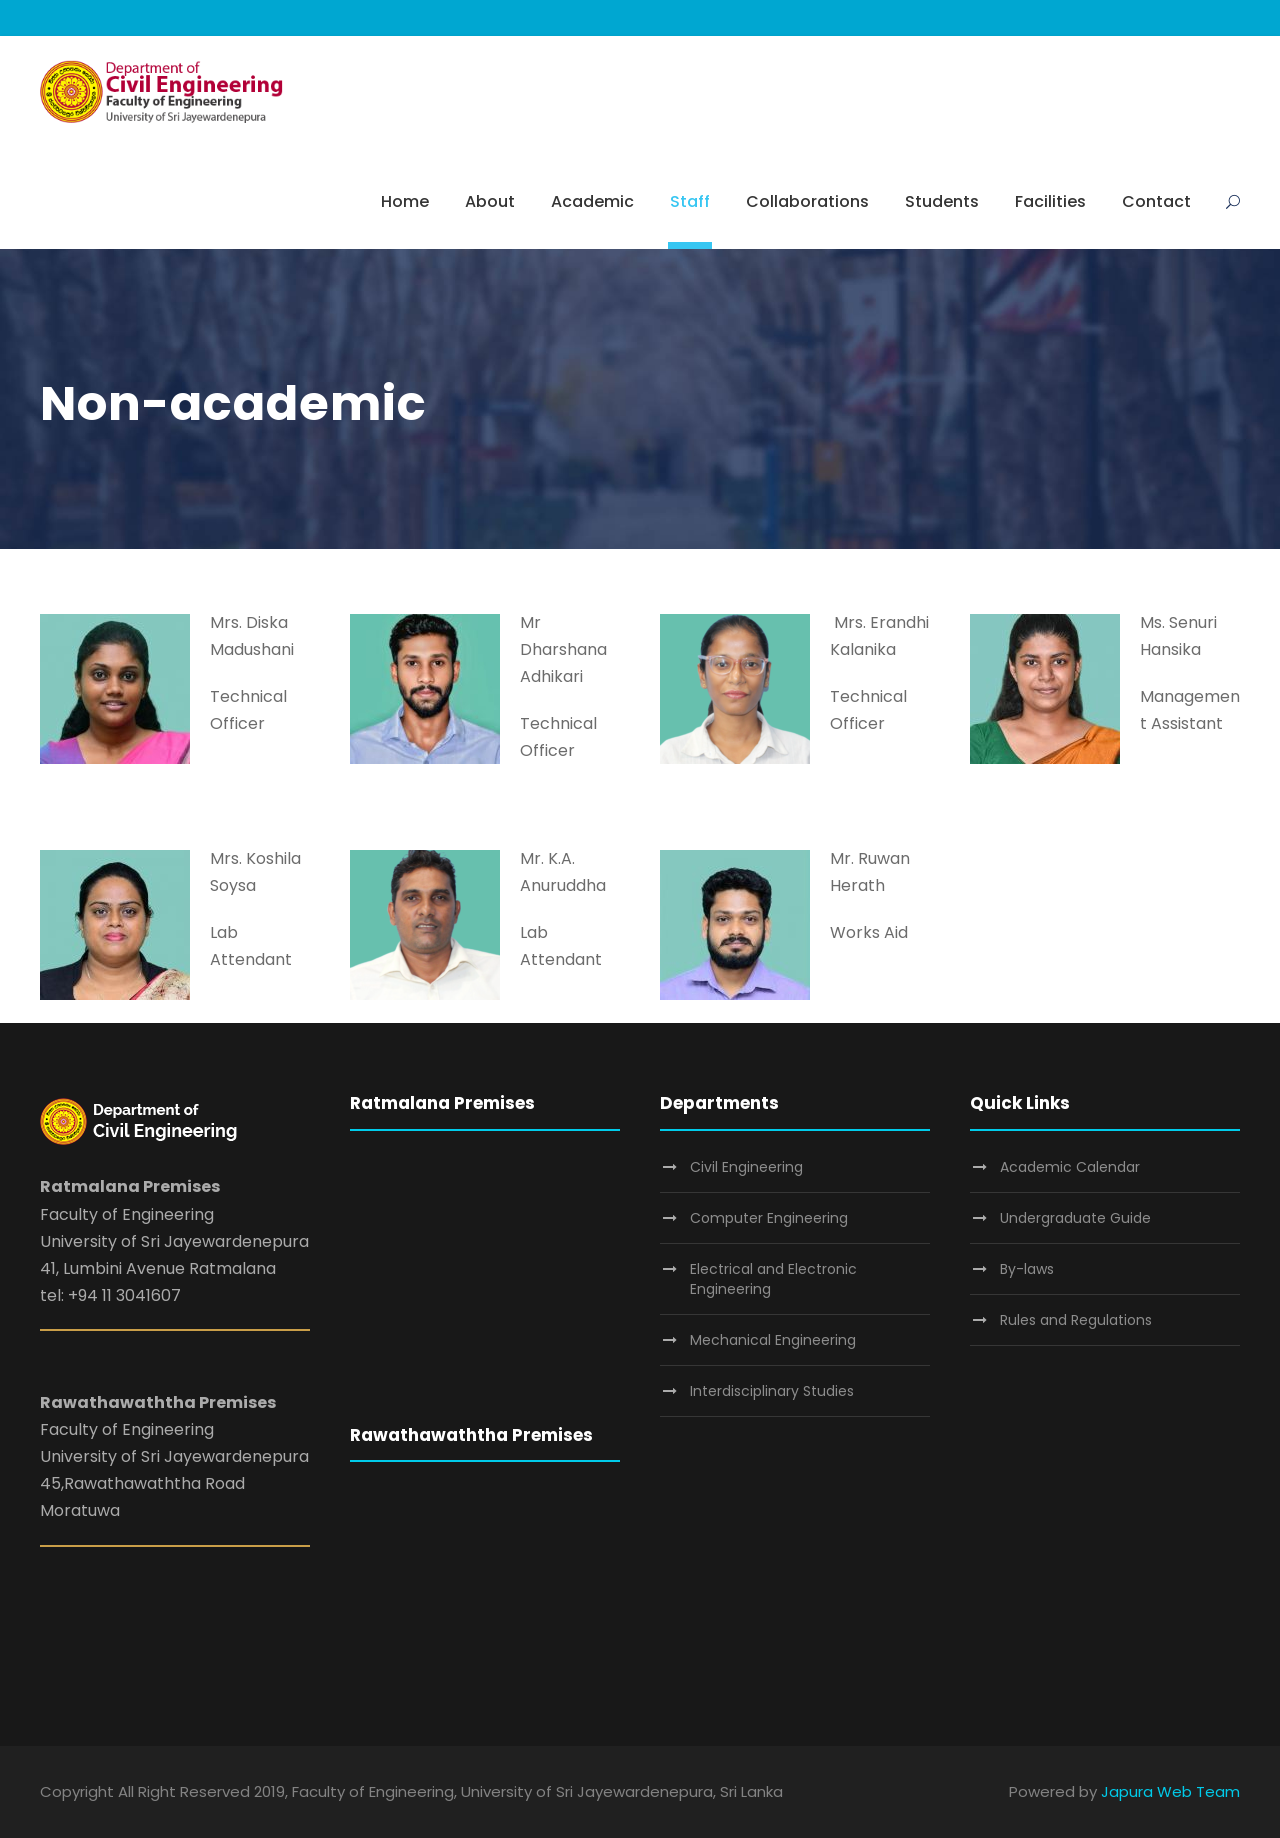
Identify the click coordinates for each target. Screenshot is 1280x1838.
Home (405, 201)
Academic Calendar (1070, 1167)
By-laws (1027, 1269)
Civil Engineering (746, 1167)
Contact (1156, 201)
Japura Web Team (1170, 1791)
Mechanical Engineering (773, 1340)
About (490, 201)
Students (942, 201)
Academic (592, 201)
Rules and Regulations (1076, 1320)
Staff (690, 201)
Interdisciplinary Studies (772, 1391)
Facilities (1050, 201)
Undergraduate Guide (1075, 1218)
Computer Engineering (769, 1218)
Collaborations (807, 201)
